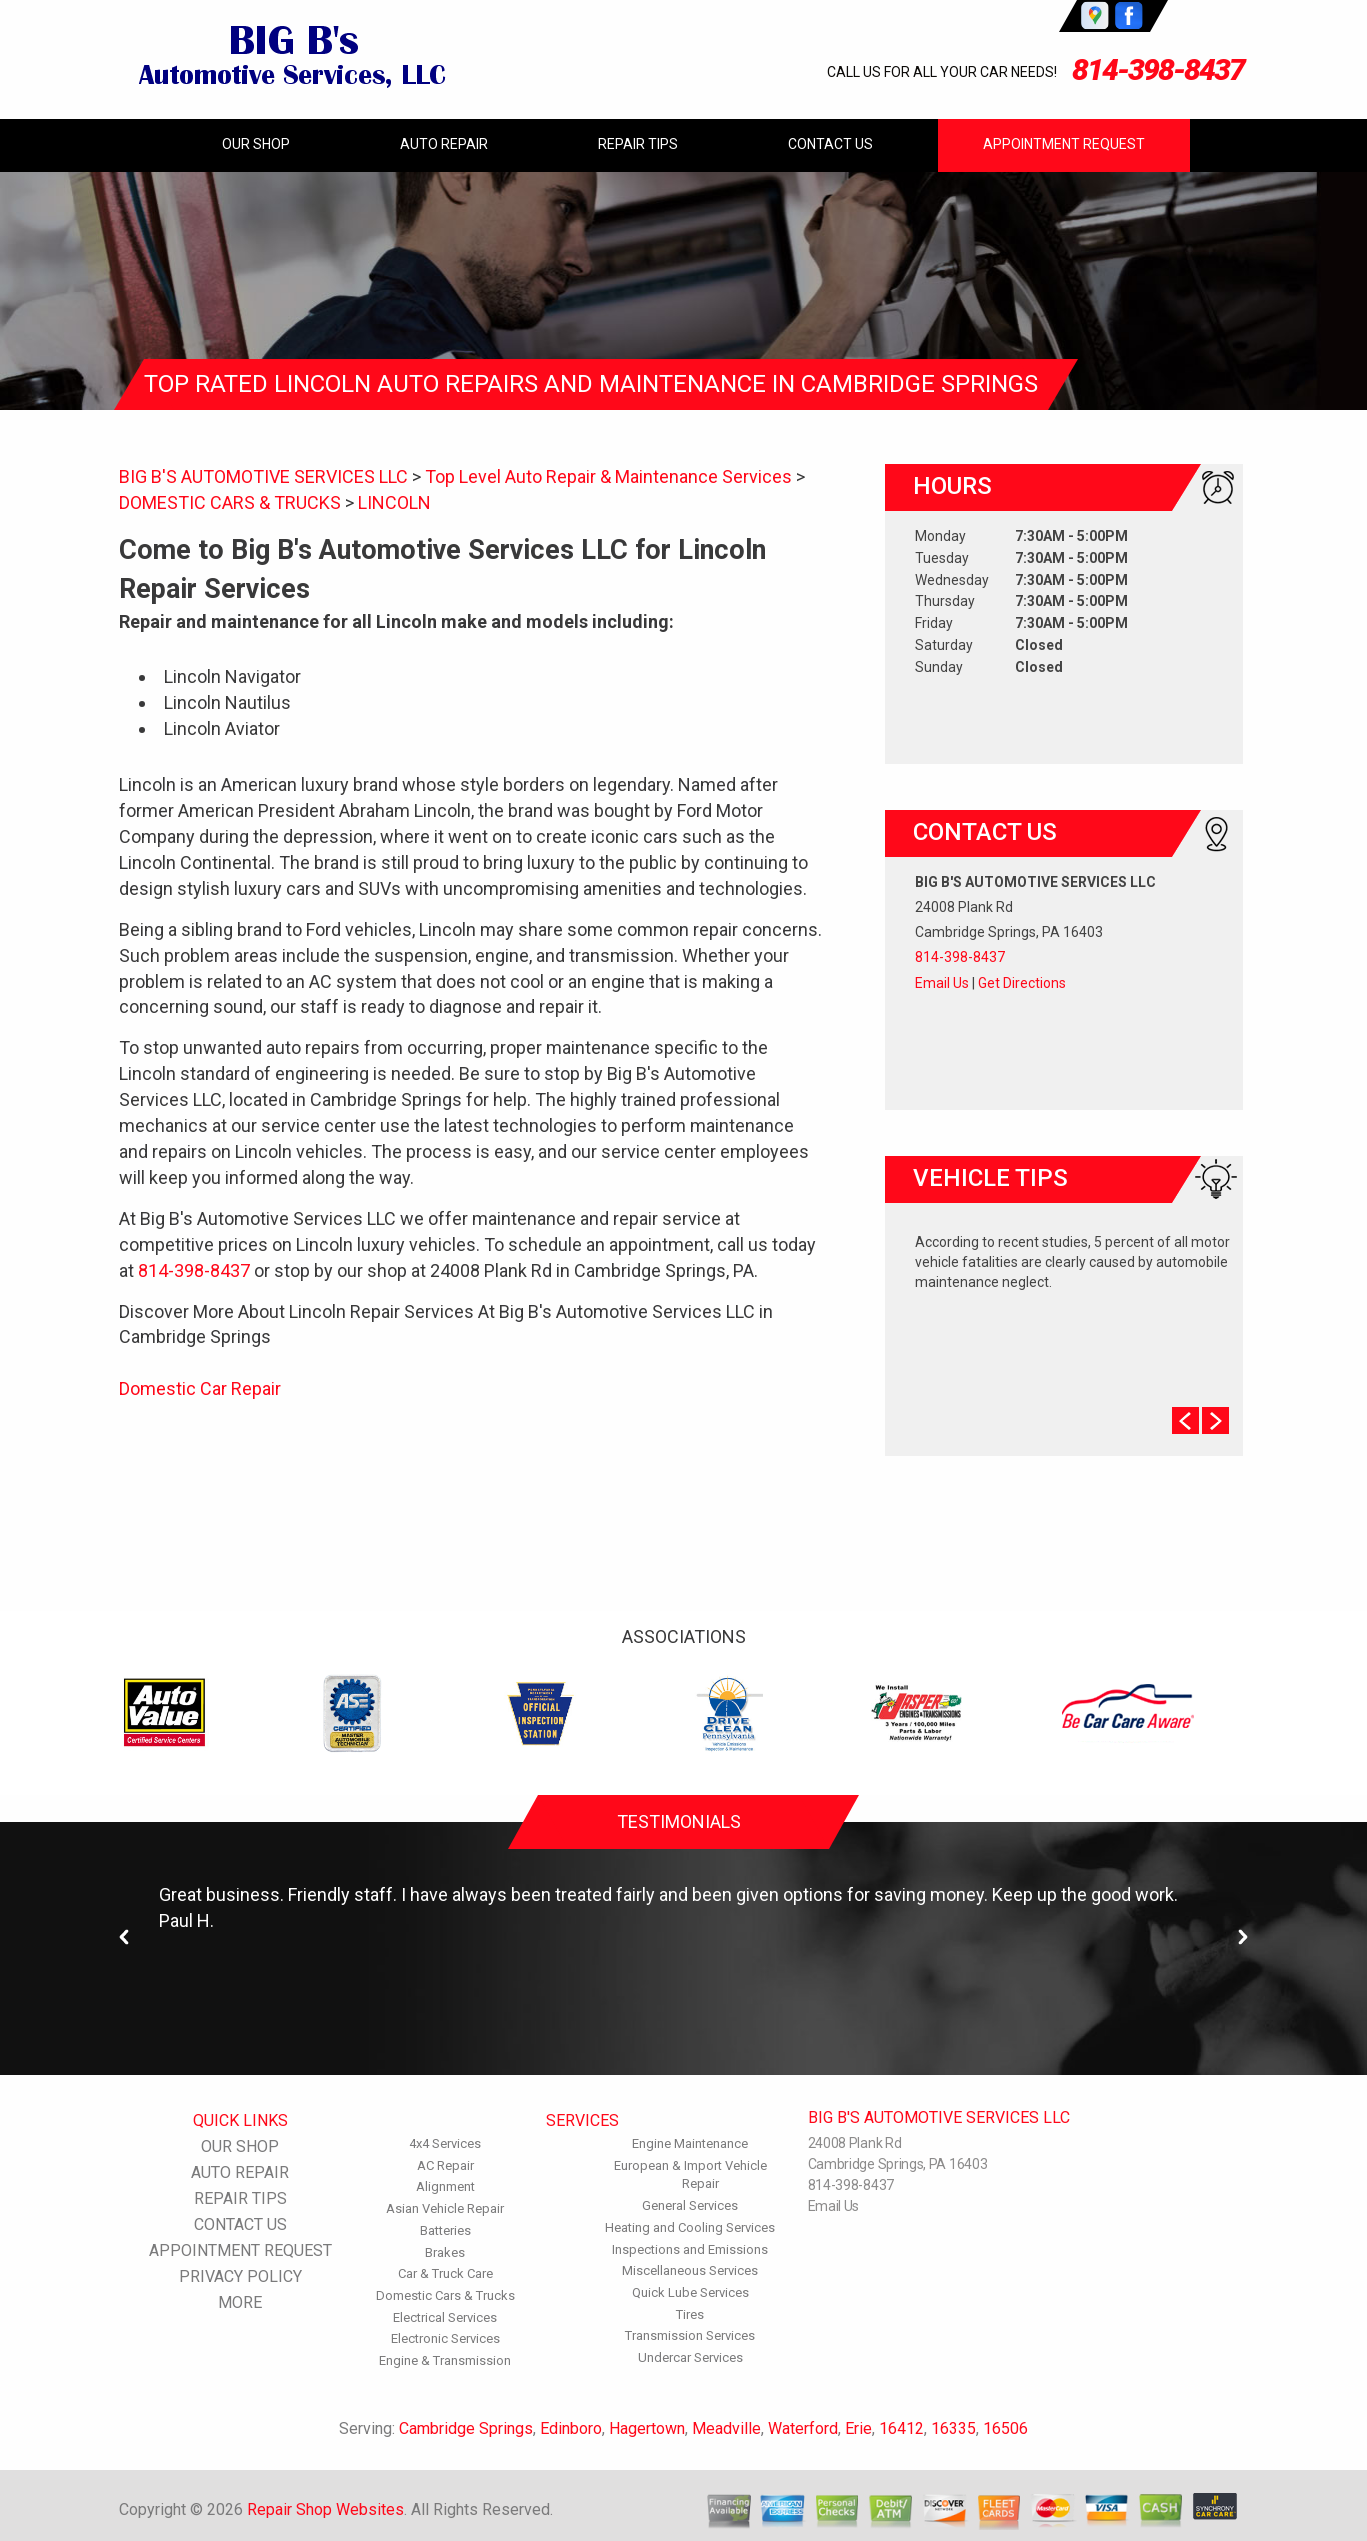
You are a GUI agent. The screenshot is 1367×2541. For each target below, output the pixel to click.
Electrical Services (445, 2317)
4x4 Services (445, 2143)
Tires (690, 2314)
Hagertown (647, 2428)
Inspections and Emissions (690, 2249)
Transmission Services (690, 2335)
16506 (1005, 2428)
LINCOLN (394, 502)
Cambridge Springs (466, 2428)
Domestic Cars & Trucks (445, 2295)
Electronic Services (445, 2338)
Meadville (726, 2428)
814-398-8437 (1158, 69)
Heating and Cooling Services (690, 2227)
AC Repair (445, 2165)
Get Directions (1022, 983)
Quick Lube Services (690, 2292)
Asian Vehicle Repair (445, 2208)
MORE (240, 2302)
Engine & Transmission (445, 2360)
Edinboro (571, 2428)
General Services (690, 2205)
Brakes (445, 2252)
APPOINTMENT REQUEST (1064, 144)
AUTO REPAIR (444, 144)
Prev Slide (1185, 1420)
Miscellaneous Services (690, 2270)
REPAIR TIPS (638, 144)
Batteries (445, 2230)
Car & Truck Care (445, 2273)
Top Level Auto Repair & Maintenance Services (608, 476)
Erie (858, 2428)
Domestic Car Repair (200, 1388)
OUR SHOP (256, 144)
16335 (953, 2428)
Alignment (445, 2186)
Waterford (803, 2428)
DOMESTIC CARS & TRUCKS (230, 502)
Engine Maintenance (690, 2143)
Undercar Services (690, 2357)
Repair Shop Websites (325, 2509)
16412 (901, 2428)
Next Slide (1215, 1420)
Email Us (942, 983)
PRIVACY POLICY (240, 2276)
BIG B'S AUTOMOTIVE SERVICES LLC (263, 476)
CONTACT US (830, 144)
